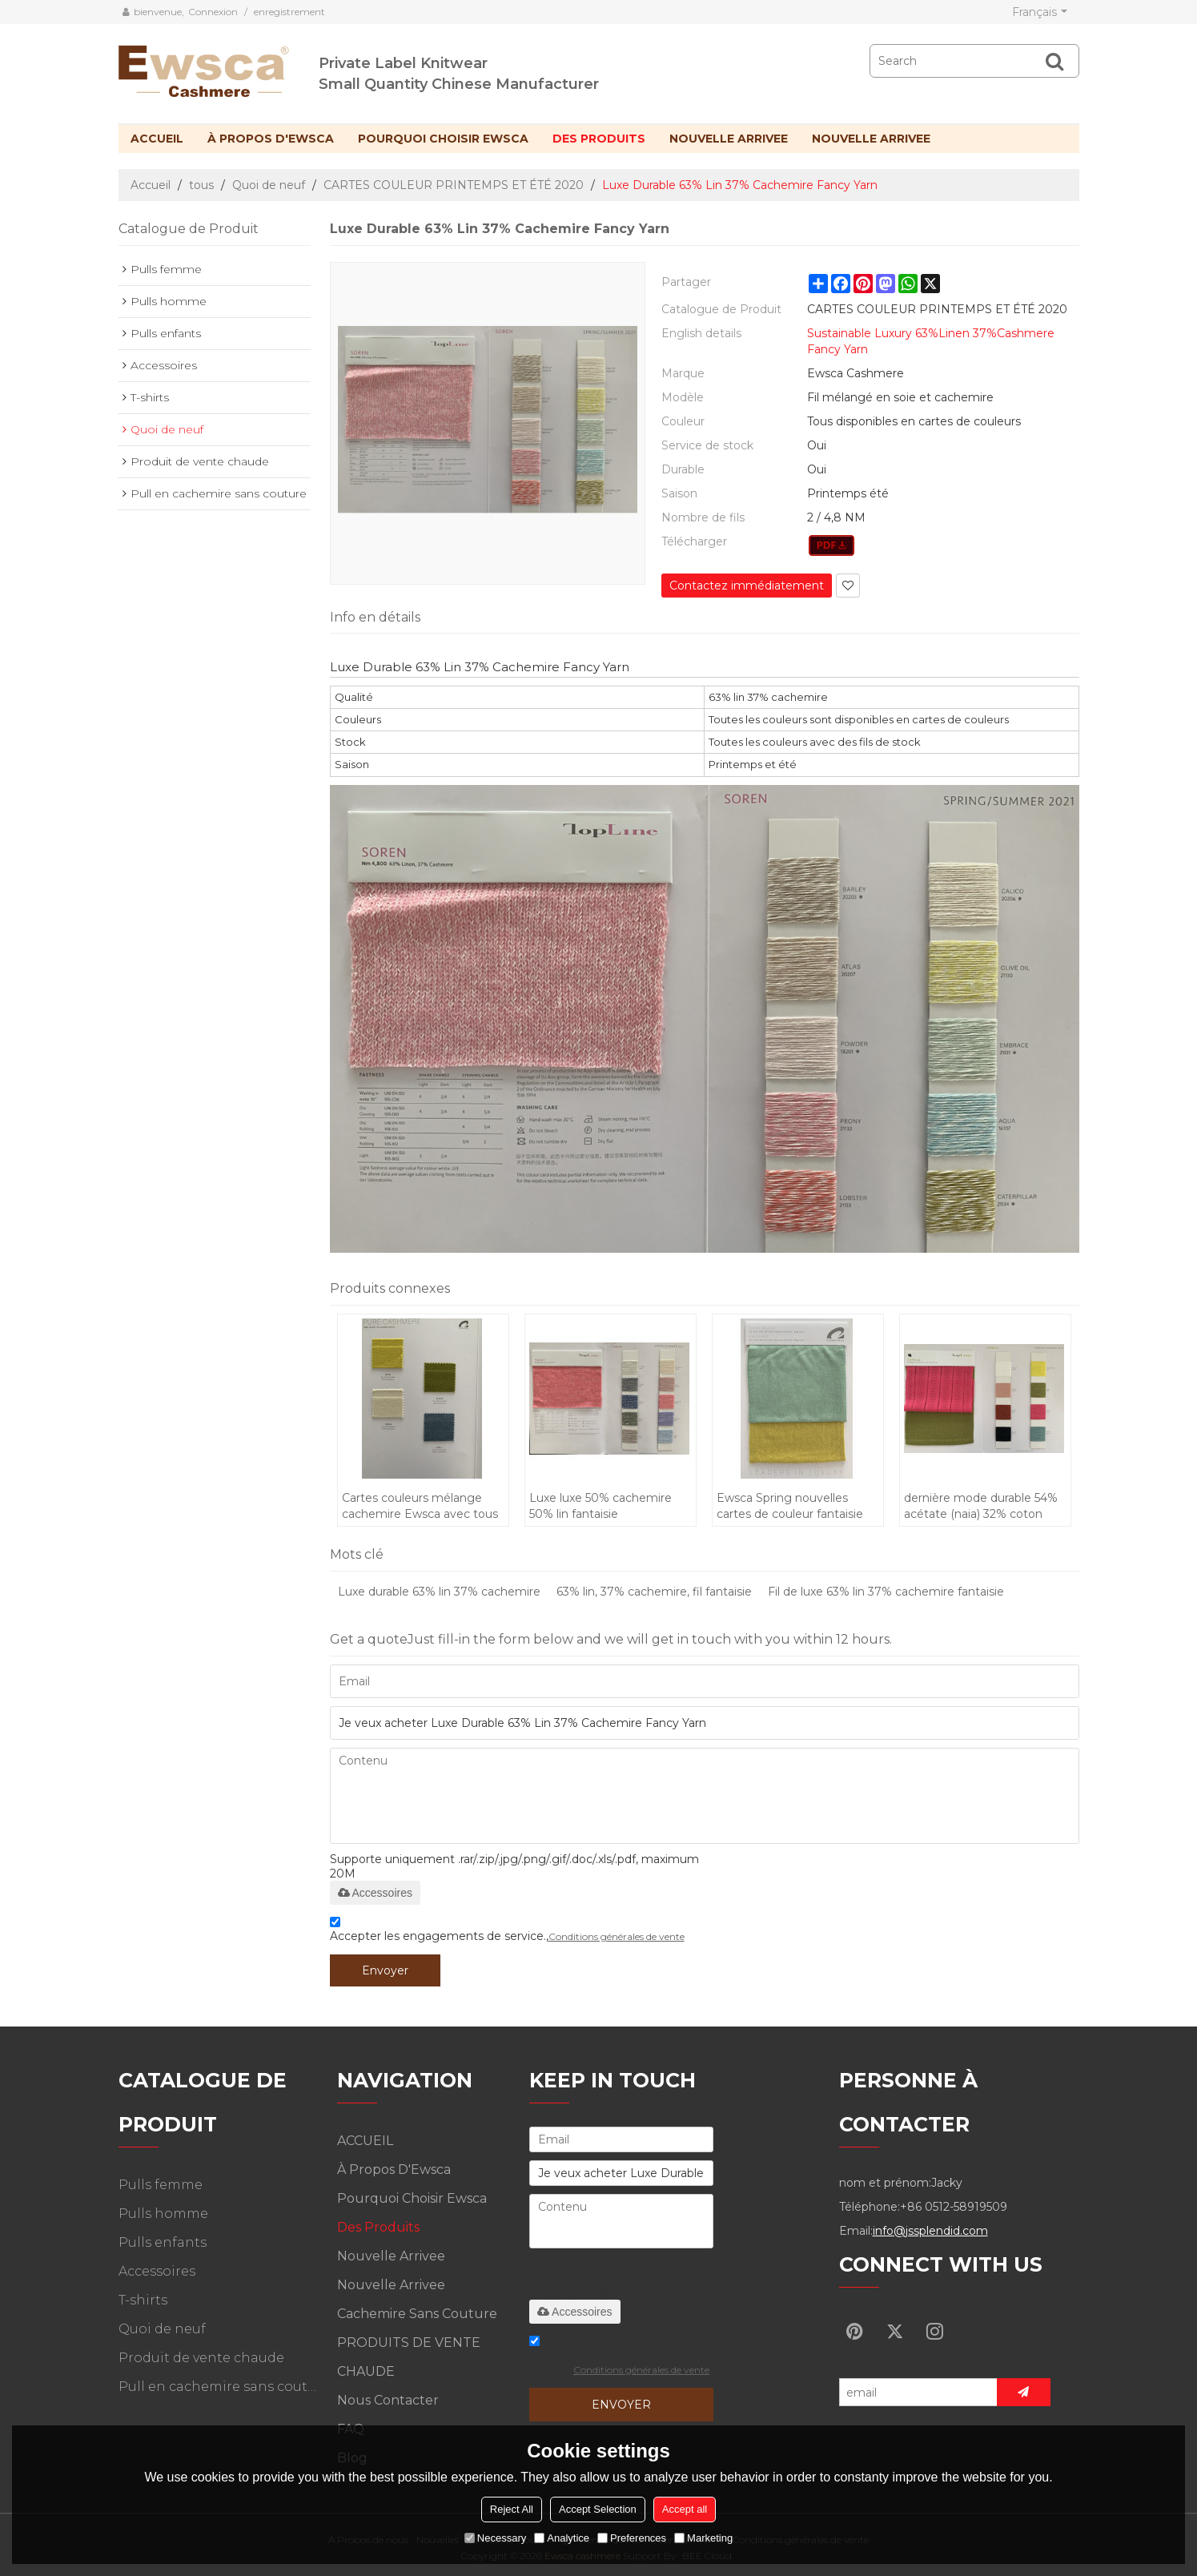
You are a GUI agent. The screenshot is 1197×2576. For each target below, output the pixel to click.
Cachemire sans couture (417, 2313)
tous (201, 185)
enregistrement (289, 12)
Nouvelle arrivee (728, 138)
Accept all (684, 2509)
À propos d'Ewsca (270, 138)
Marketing (703, 2538)
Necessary (495, 2538)
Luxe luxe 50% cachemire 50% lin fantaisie (600, 1506)
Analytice (561, 2538)
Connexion (213, 12)
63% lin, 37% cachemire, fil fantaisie (654, 1591)
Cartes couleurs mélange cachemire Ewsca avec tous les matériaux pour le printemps (420, 1506)
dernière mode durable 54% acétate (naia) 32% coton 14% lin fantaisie (981, 1506)
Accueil (151, 185)
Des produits (598, 138)
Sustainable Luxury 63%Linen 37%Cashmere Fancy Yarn (930, 341)
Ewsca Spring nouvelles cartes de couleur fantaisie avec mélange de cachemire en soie (797, 1506)
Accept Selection (598, 2509)
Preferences (631, 2538)
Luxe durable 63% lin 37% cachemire (439, 1591)
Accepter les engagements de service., (507, 1931)
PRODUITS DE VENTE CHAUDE (408, 2357)
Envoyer (385, 1970)
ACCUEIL (157, 138)
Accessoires (375, 1892)
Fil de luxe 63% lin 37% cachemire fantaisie (886, 1591)
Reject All (511, 2509)
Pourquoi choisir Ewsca (443, 138)
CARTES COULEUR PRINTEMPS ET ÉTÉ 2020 (453, 185)
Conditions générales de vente (616, 1936)
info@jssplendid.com (930, 2231)
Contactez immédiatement (746, 585)
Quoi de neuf (268, 185)
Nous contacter (388, 2400)
